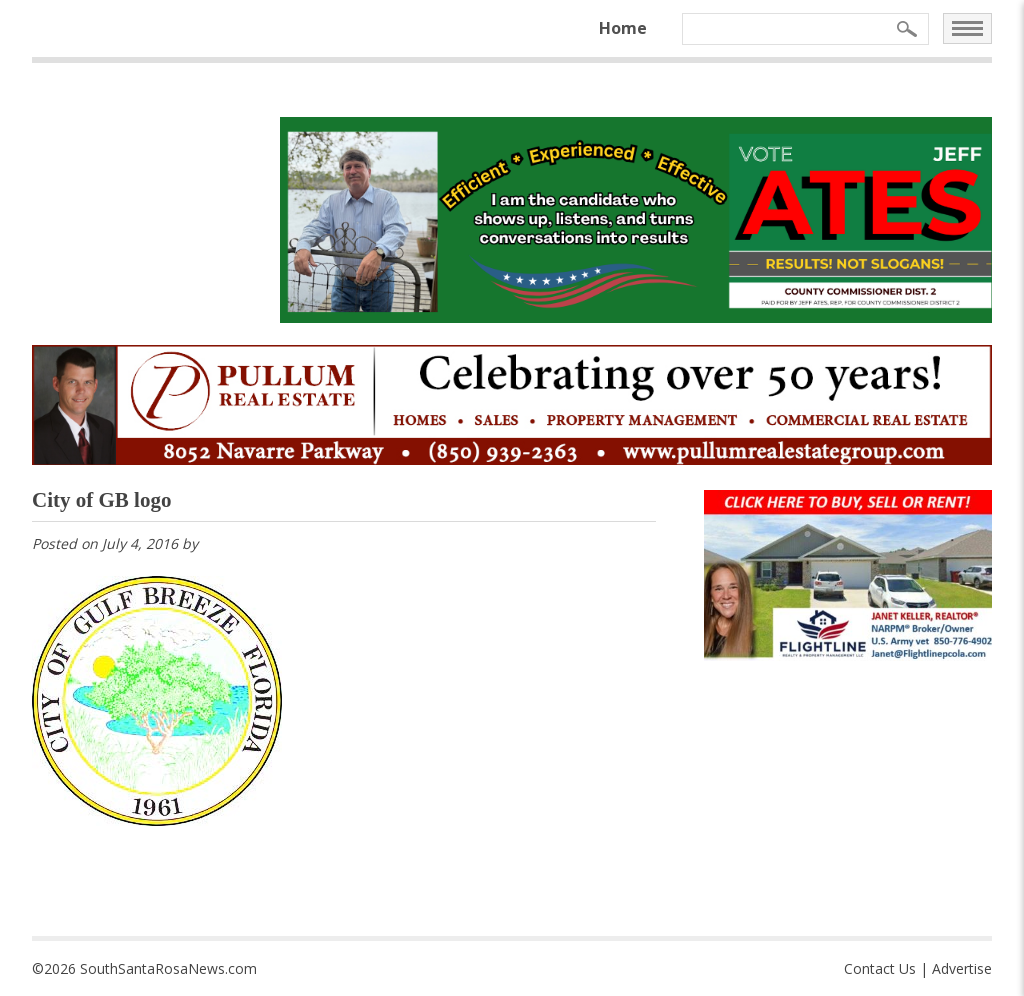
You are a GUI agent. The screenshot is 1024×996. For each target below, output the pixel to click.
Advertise (962, 968)
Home (623, 28)
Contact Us (880, 968)
